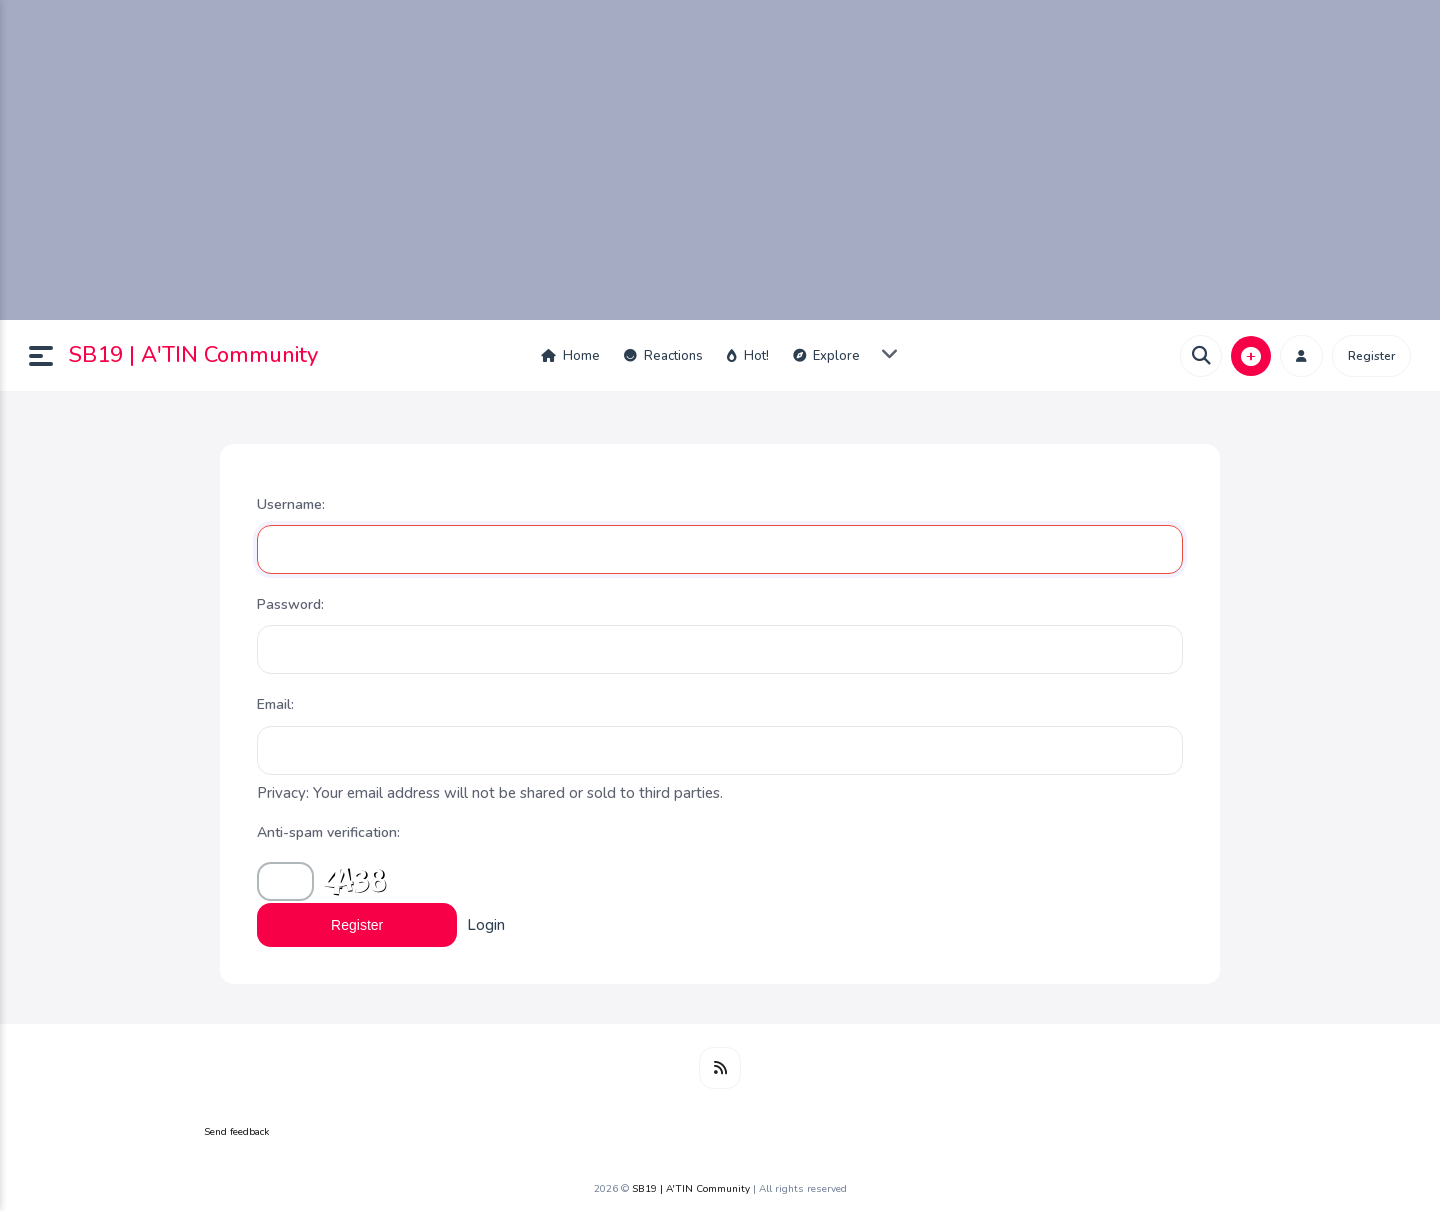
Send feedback (236, 1132)
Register (1371, 356)
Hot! (748, 356)
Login (486, 925)
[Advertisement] (720, 160)
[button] (49, 356)
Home (570, 356)
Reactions (663, 356)
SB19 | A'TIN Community (193, 355)
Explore (826, 356)
